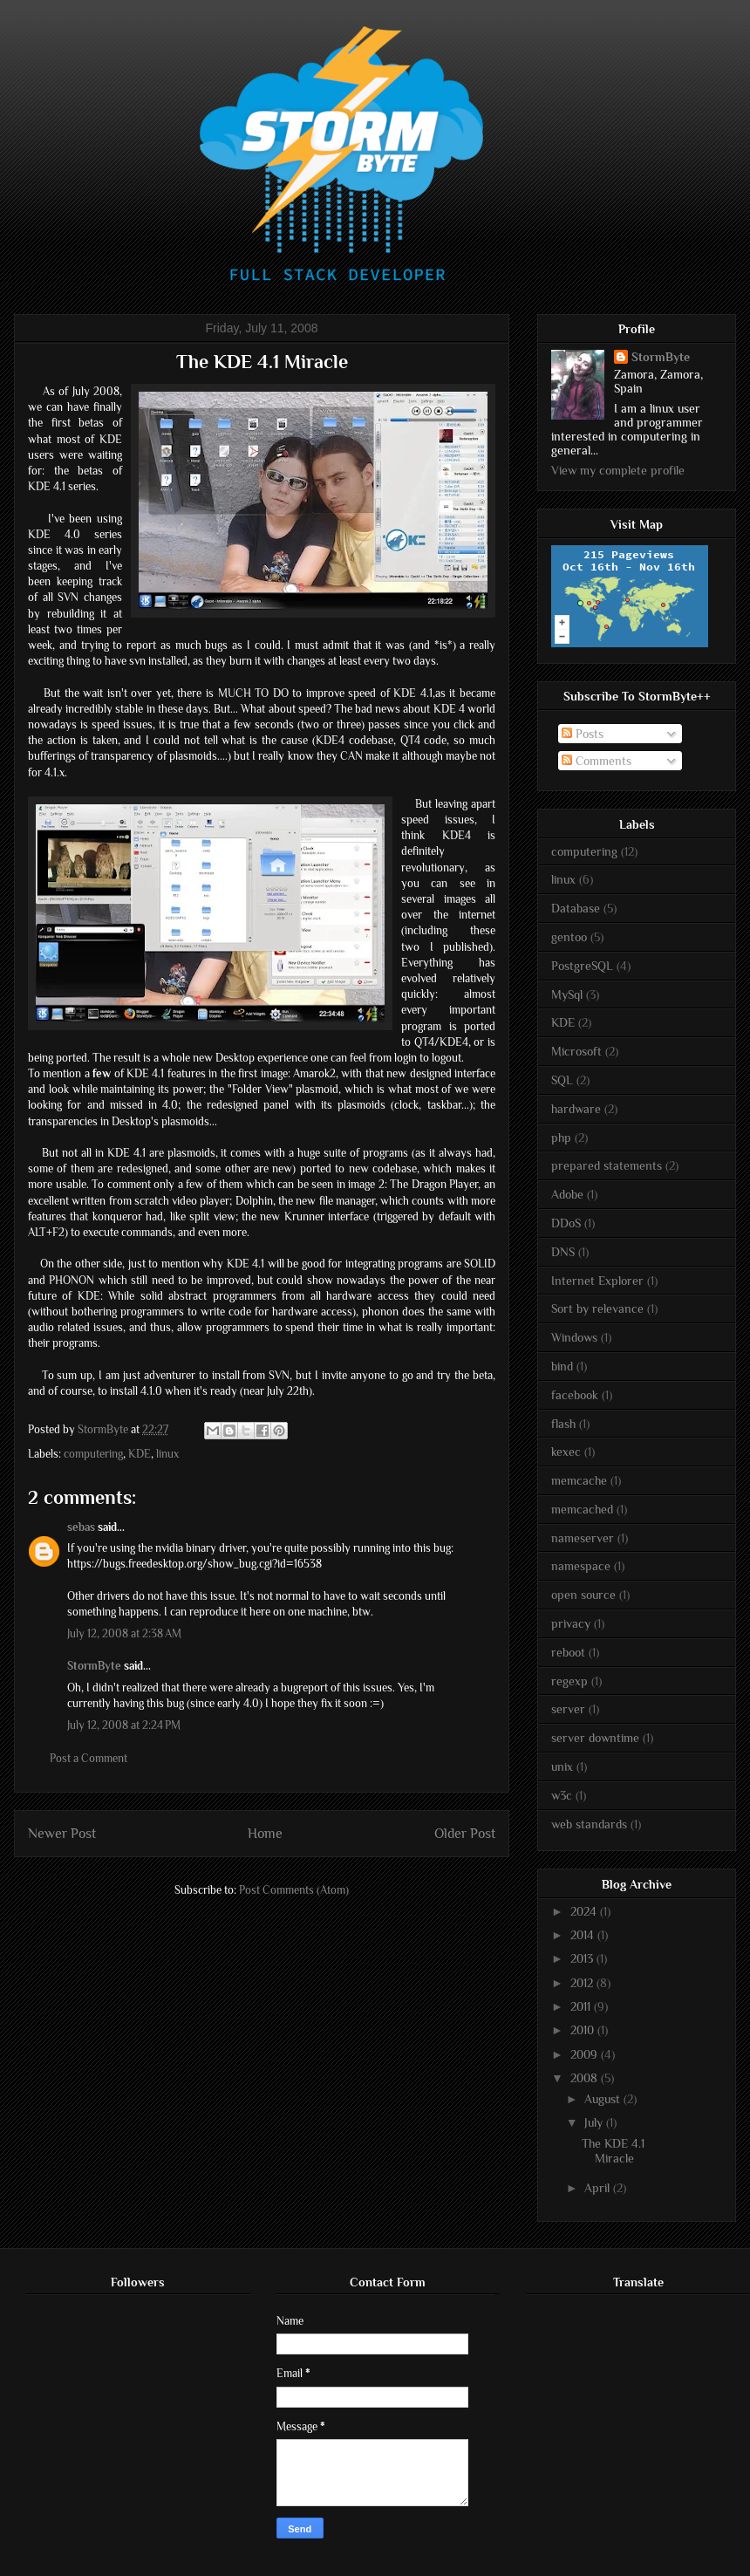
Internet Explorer (597, 1281)
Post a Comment (88, 1758)
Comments (596, 761)
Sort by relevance (597, 1308)
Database (575, 908)
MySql (567, 994)
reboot (568, 1652)
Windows (574, 1337)
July (595, 2122)
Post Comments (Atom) (294, 1889)
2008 (585, 2078)
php (561, 1138)
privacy (570, 1623)
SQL (562, 1080)
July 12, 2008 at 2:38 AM (124, 1633)
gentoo (569, 937)
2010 (583, 2030)
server (568, 1709)
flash (563, 1424)
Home (265, 1833)
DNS (563, 1252)
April (598, 2188)
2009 (585, 2054)
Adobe (567, 1194)
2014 (583, 1935)
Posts (582, 734)
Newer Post (62, 1833)
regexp (569, 1681)
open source (583, 1595)
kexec (566, 1452)
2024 (585, 1911)
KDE (139, 1453)
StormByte (94, 1665)
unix (562, 1766)
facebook (574, 1395)
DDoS (566, 1223)
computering (93, 1453)
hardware (576, 1109)
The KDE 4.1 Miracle (613, 2150)
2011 (582, 2006)
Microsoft (576, 1051)
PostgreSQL (582, 966)
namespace (580, 1566)
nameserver (582, 1538)
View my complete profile (618, 470)
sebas (81, 1527)
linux (167, 1453)
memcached (582, 1509)
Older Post (464, 1833)
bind (562, 1366)
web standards (589, 1824)
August (604, 2099)
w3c (561, 1795)
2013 (583, 1958)
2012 (583, 1983)
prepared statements (606, 1165)
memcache (579, 1480)
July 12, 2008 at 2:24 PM (124, 1725)
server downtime (595, 1738)
